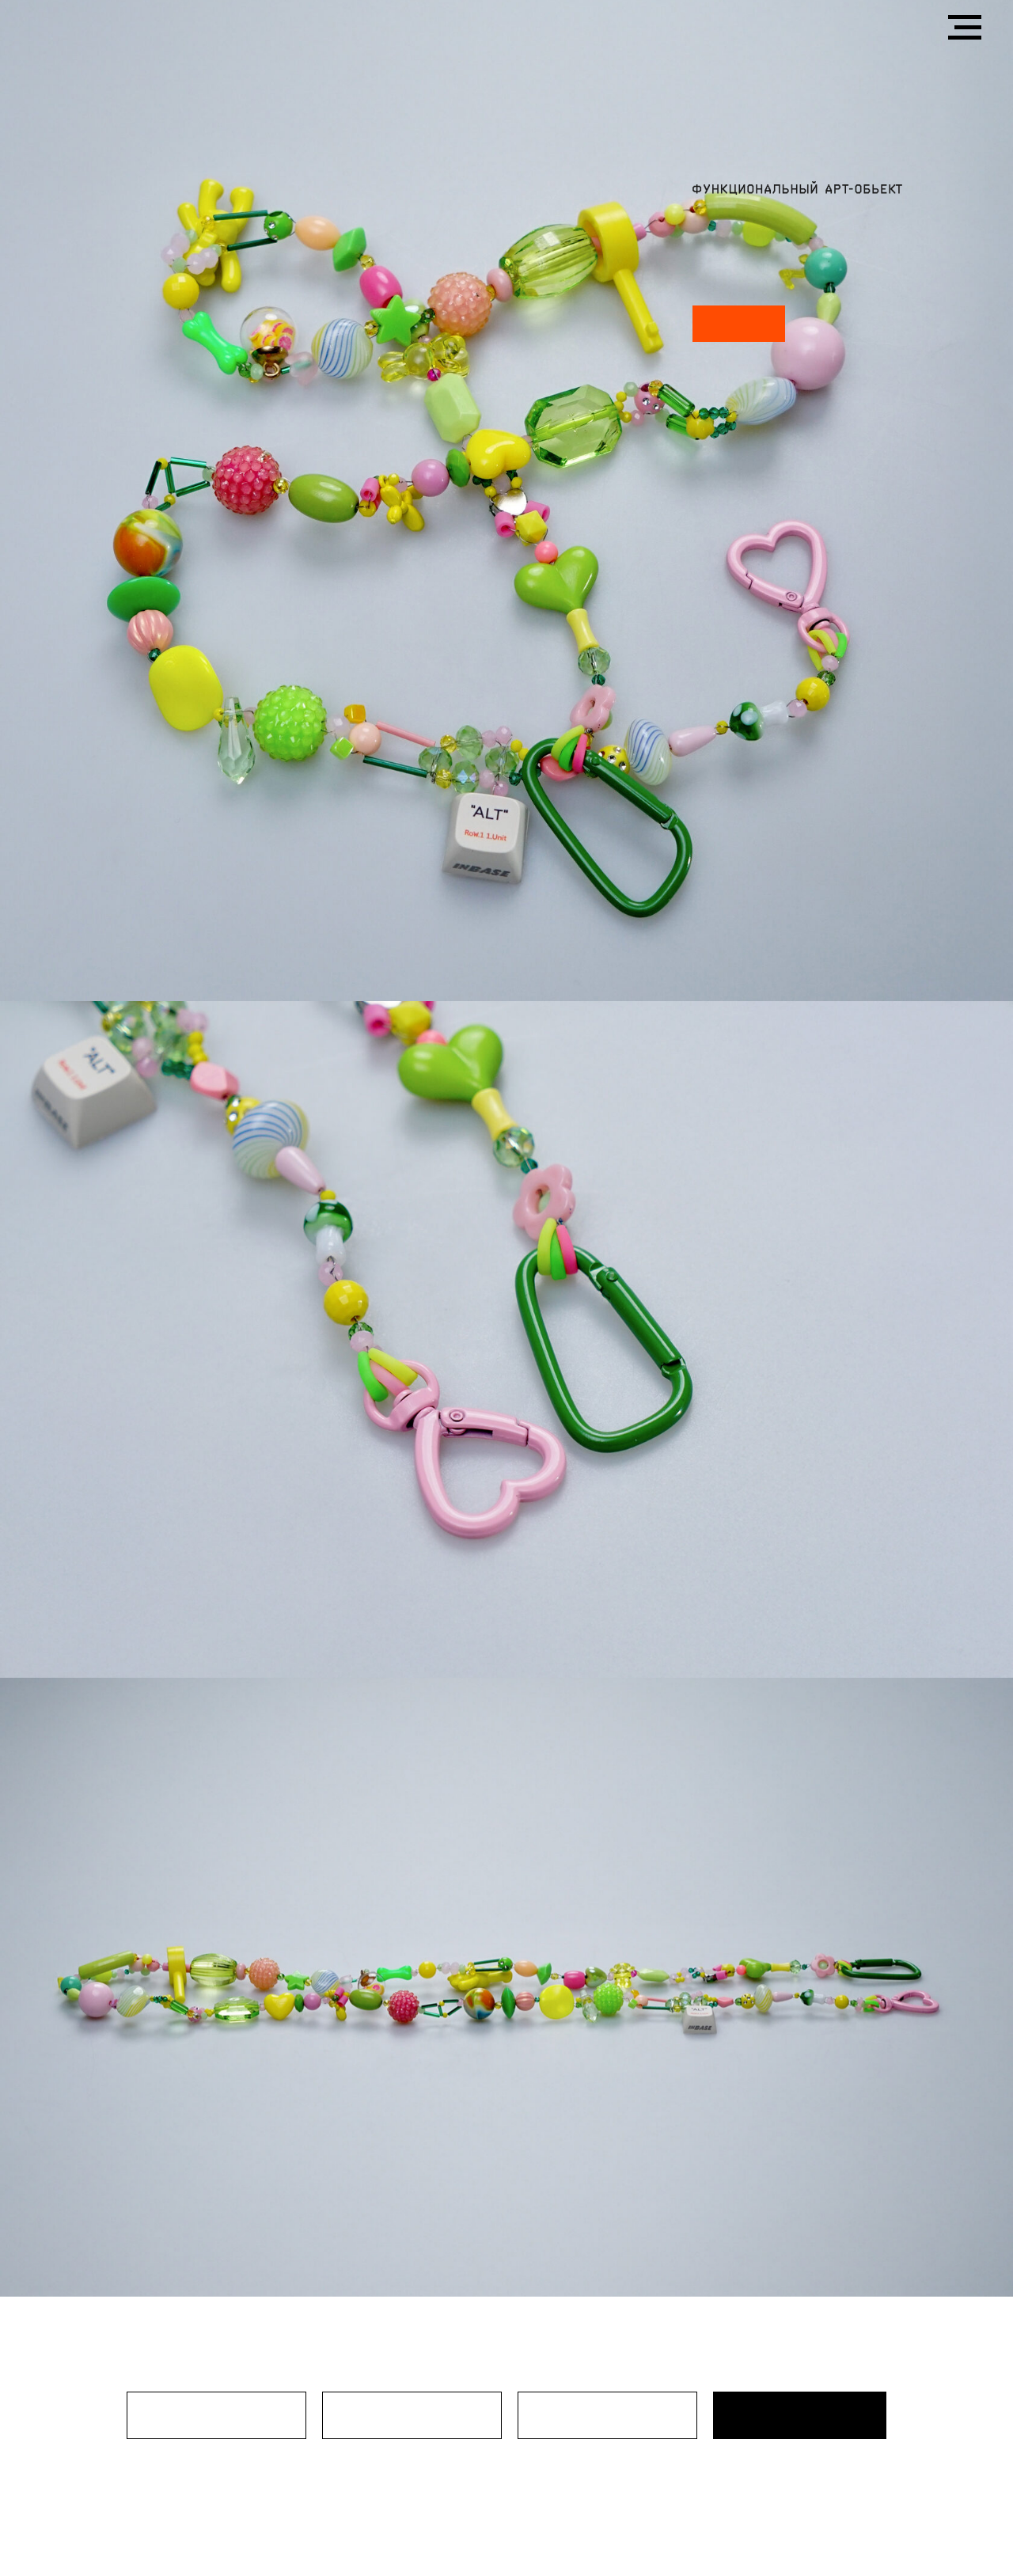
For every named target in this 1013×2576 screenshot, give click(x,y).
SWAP (739, 324)
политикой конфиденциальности (766, 2472)
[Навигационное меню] (964, 27)
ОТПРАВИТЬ (800, 2415)
